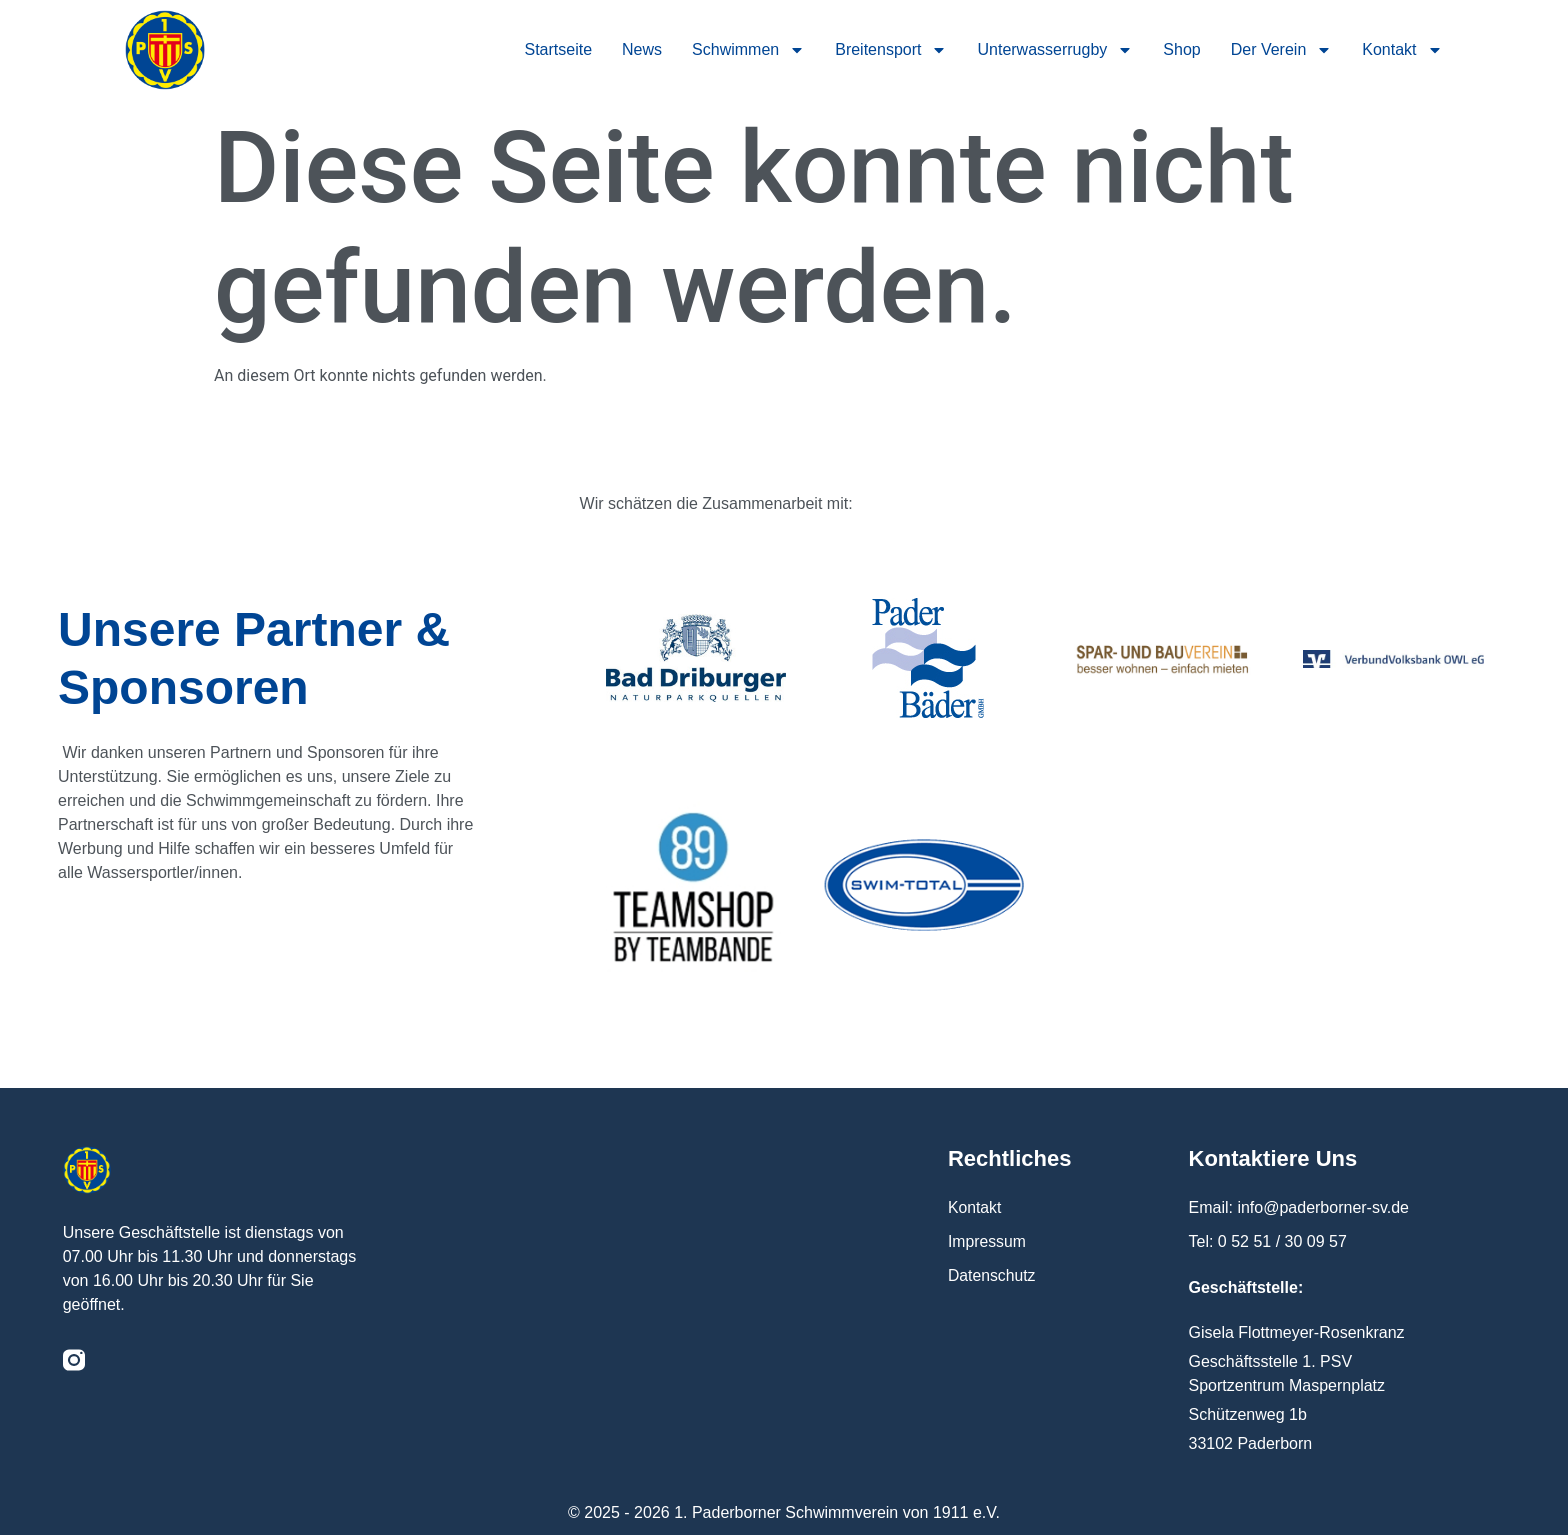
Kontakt (1402, 50)
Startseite (558, 49)
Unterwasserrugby (1055, 50)
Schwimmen (748, 50)
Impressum (987, 1241)
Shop (1181, 49)
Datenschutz (992, 1275)
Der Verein (1282, 50)
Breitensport (891, 50)
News (642, 49)
